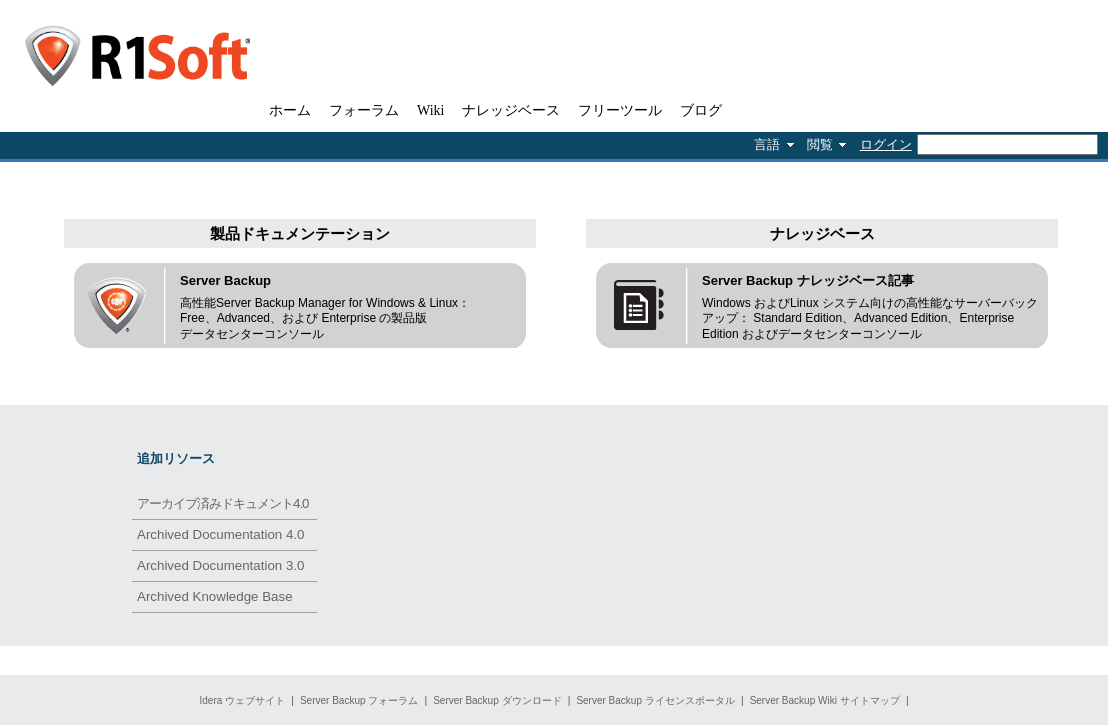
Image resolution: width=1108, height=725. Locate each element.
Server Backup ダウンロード (497, 700)
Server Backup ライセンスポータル (655, 700)
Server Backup (225, 280)
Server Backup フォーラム (359, 700)
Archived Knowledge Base (215, 596)
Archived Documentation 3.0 (220, 565)
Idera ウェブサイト (242, 700)
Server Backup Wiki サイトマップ (825, 700)
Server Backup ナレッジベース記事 (808, 280)
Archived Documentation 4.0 (220, 534)
